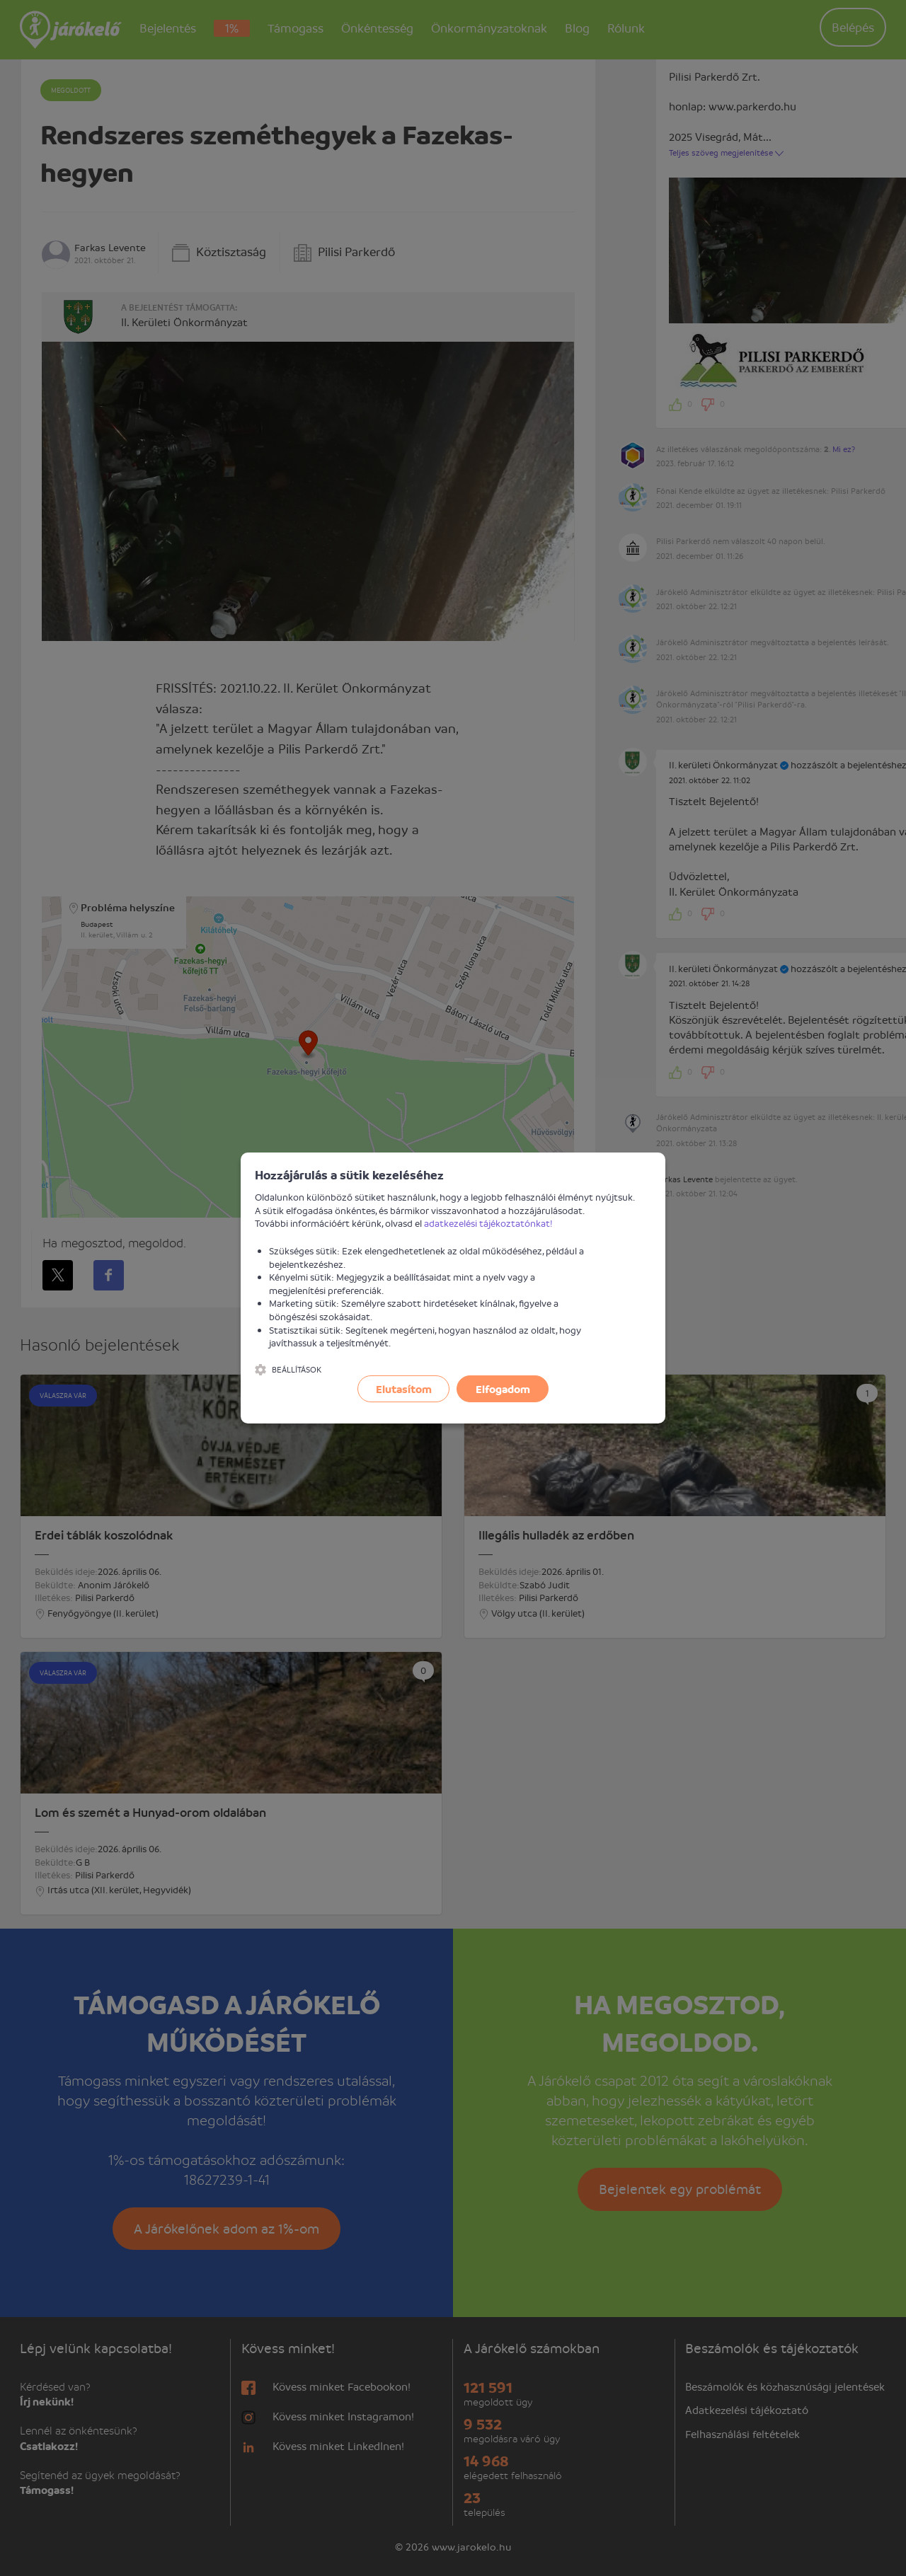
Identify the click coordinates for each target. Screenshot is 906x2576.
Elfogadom (503, 1389)
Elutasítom (404, 1389)
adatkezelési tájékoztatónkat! (488, 1223)
